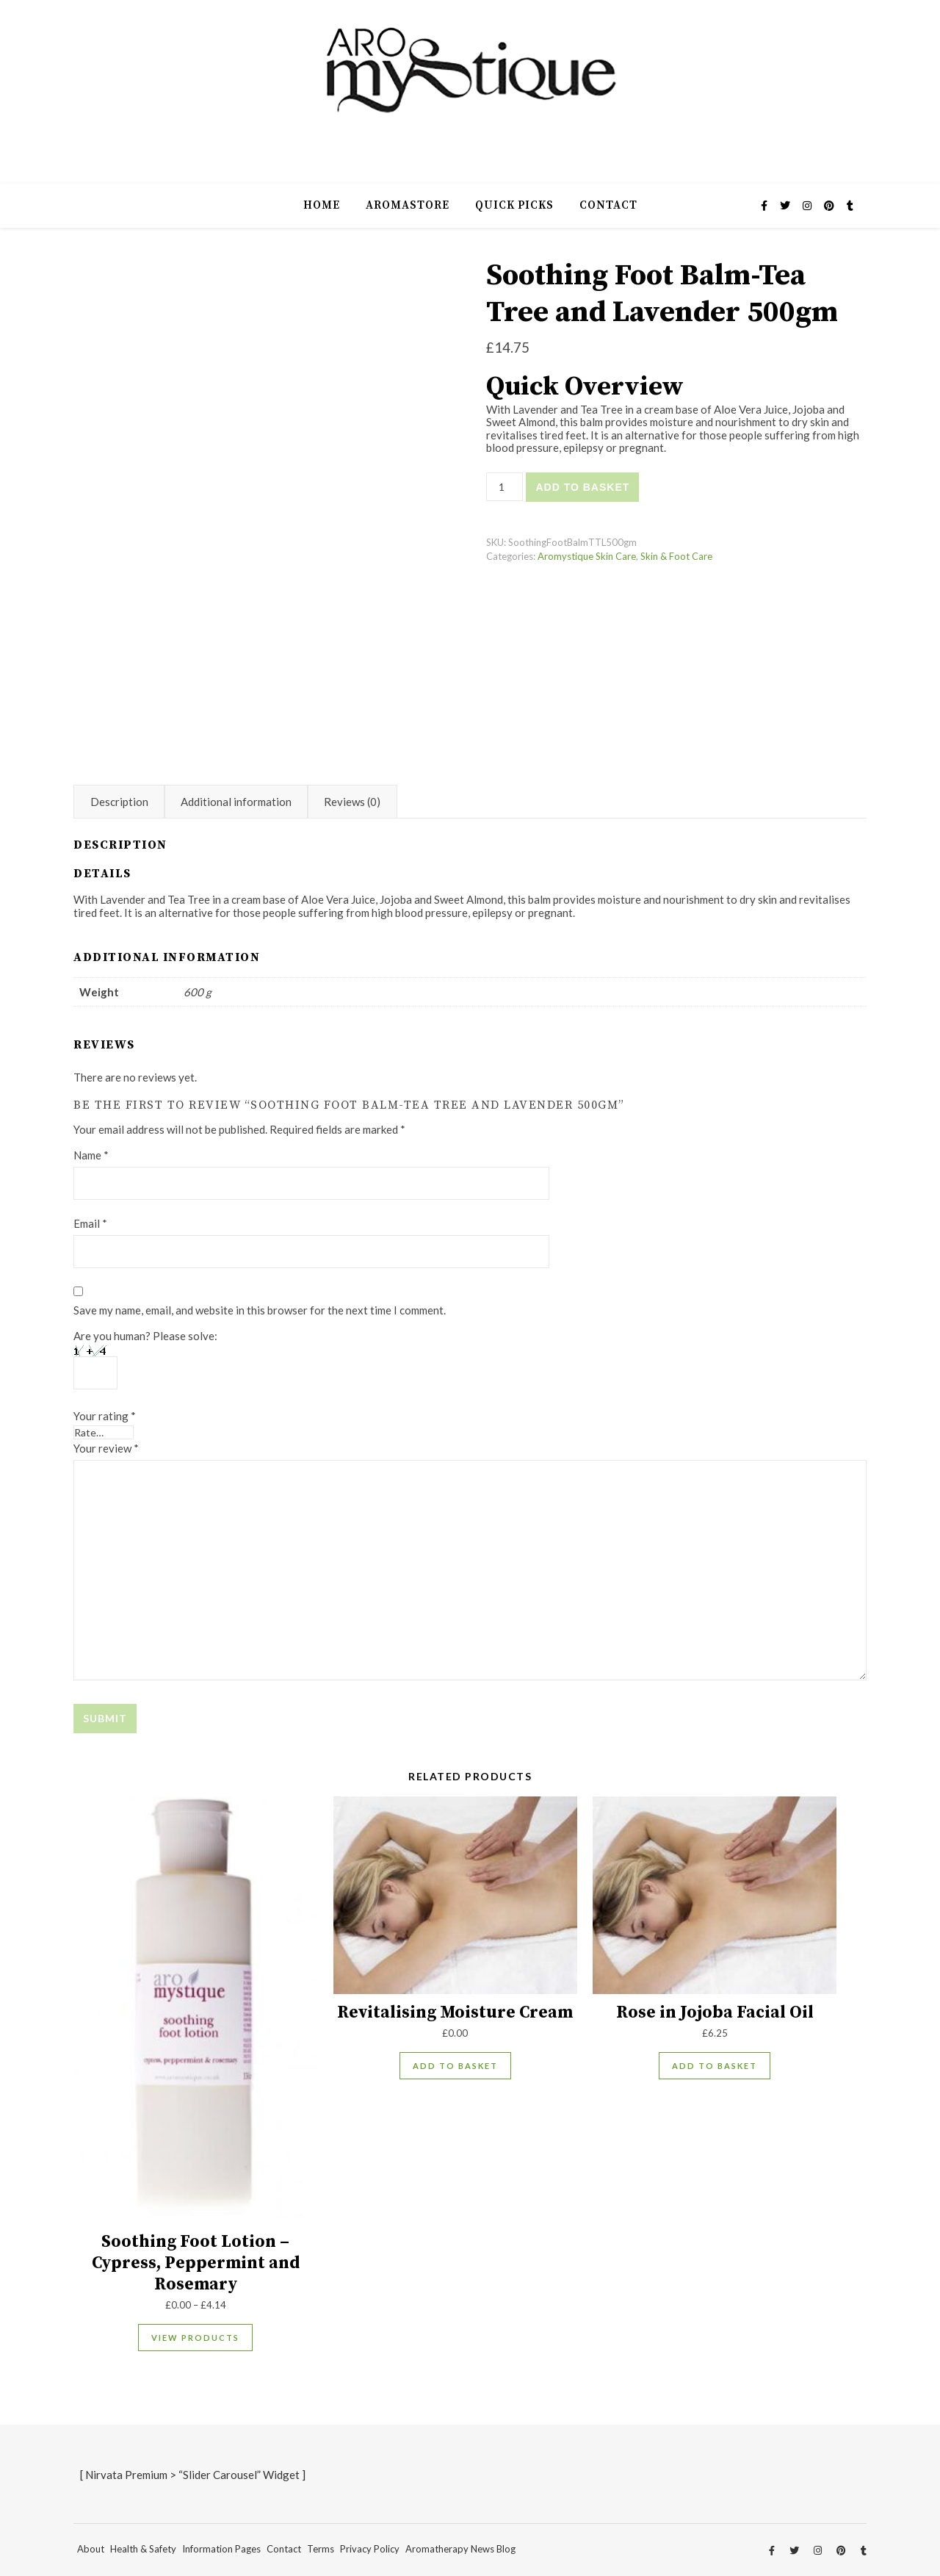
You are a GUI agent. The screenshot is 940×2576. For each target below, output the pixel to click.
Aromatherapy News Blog (460, 2549)
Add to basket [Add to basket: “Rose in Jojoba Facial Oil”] (714, 2065)
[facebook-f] (765, 205)
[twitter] (786, 205)
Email (90, 1223)
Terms (320, 2549)
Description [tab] (119, 801)
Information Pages (221, 2549)
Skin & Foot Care (676, 556)
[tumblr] (850, 205)
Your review (106, 1448)
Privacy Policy (370, 2549)
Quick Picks (514, 205)
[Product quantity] (505, 486)
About (90, 2549)
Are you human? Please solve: (145, 1359)
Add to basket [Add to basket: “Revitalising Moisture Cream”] (455, 2065)
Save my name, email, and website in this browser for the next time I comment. (259, 1310)
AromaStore (407, 205)
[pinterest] (830, 205)
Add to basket (582, 487)
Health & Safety (143, 2549)
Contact (608, 205)
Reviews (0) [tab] (352, 801)
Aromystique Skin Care (587, 556)
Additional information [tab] (236, 801)
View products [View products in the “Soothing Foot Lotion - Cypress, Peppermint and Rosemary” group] (195, 2337)
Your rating (104, 1416)
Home (321, 205)
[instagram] (808, 205)
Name (91, 1155)
